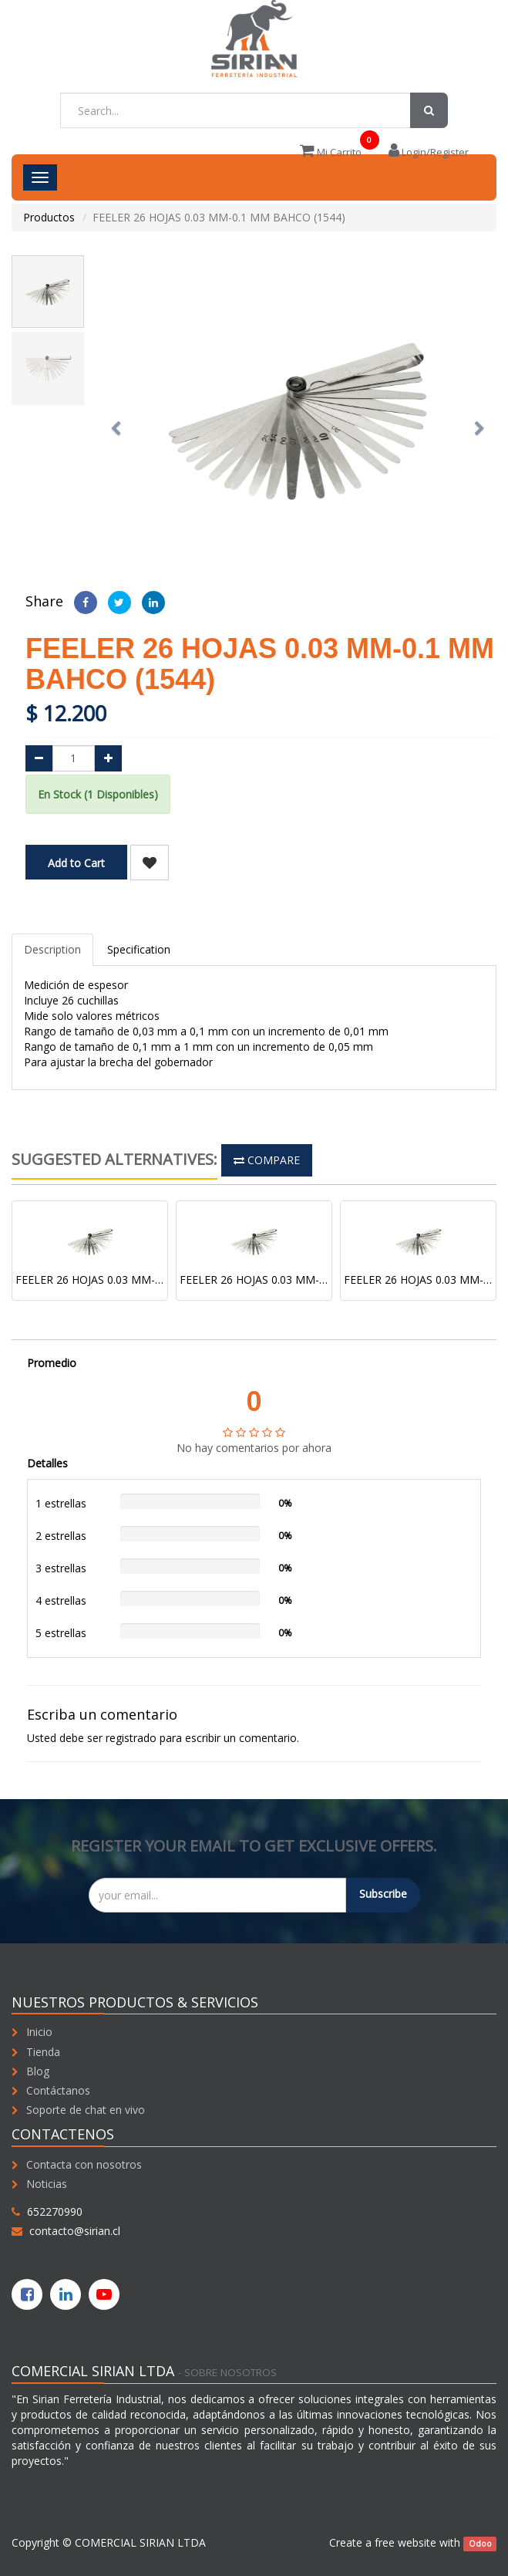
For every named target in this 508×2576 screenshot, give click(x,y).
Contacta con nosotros (84, 2164)
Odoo (480, 2543)
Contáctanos (58, 2090)
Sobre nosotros (230, 2372)
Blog (37, 2071)
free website (405, 2542)
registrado (131, 1737)
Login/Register (429, 152)
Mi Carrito (331, 152)
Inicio (39, 2031)
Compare (267, 1160)
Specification (138, 949)
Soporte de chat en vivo (85, 2109)
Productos (49, 217)
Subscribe (383, 1893)
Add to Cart (76, 863)
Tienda (43, 2051)
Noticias (46, 2183)
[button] (120, 421)
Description (52, 949)
